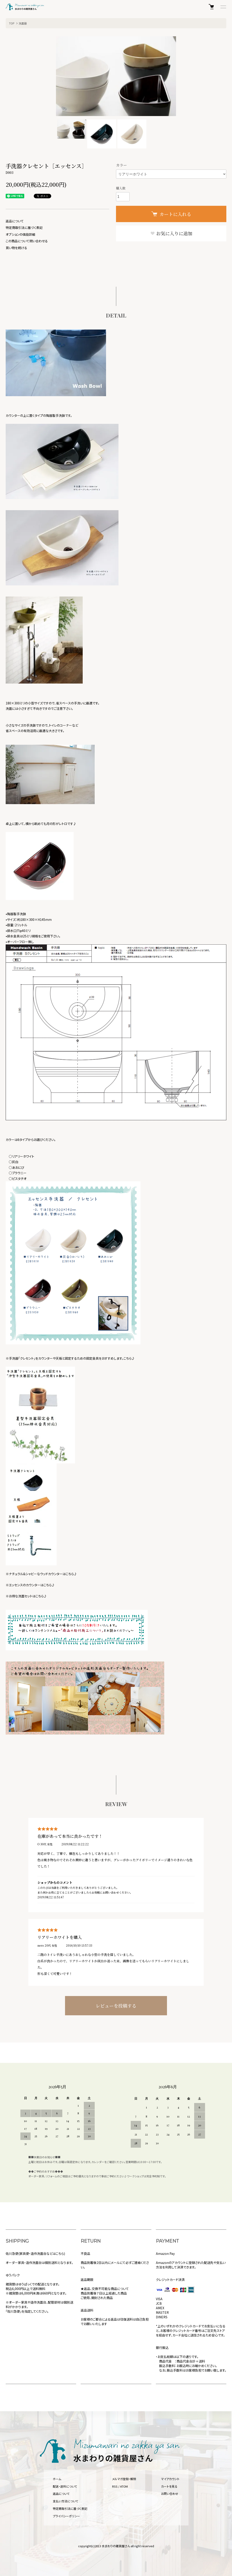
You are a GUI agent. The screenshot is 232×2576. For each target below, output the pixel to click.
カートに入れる (171, 214)
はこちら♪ (70, 1574)
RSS (115, 2486)
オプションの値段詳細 (20, 234)
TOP (11, 23)
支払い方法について (65, 2501)
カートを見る (169, 2486)
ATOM (124, 2486)
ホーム (57, 2479)
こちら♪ (129, 1358)
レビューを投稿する (116, 2005)
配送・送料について (65, 2486)
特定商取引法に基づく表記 (24, 227)
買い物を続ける (16, 247)
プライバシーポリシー (66, 2516)
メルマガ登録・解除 (124, 2479)
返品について (15, 221)
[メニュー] (223, 7)
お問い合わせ (169, 2493)
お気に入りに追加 (171, 233)
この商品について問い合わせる (27, 241)
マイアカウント (170, 2479)
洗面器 (23, 23)
